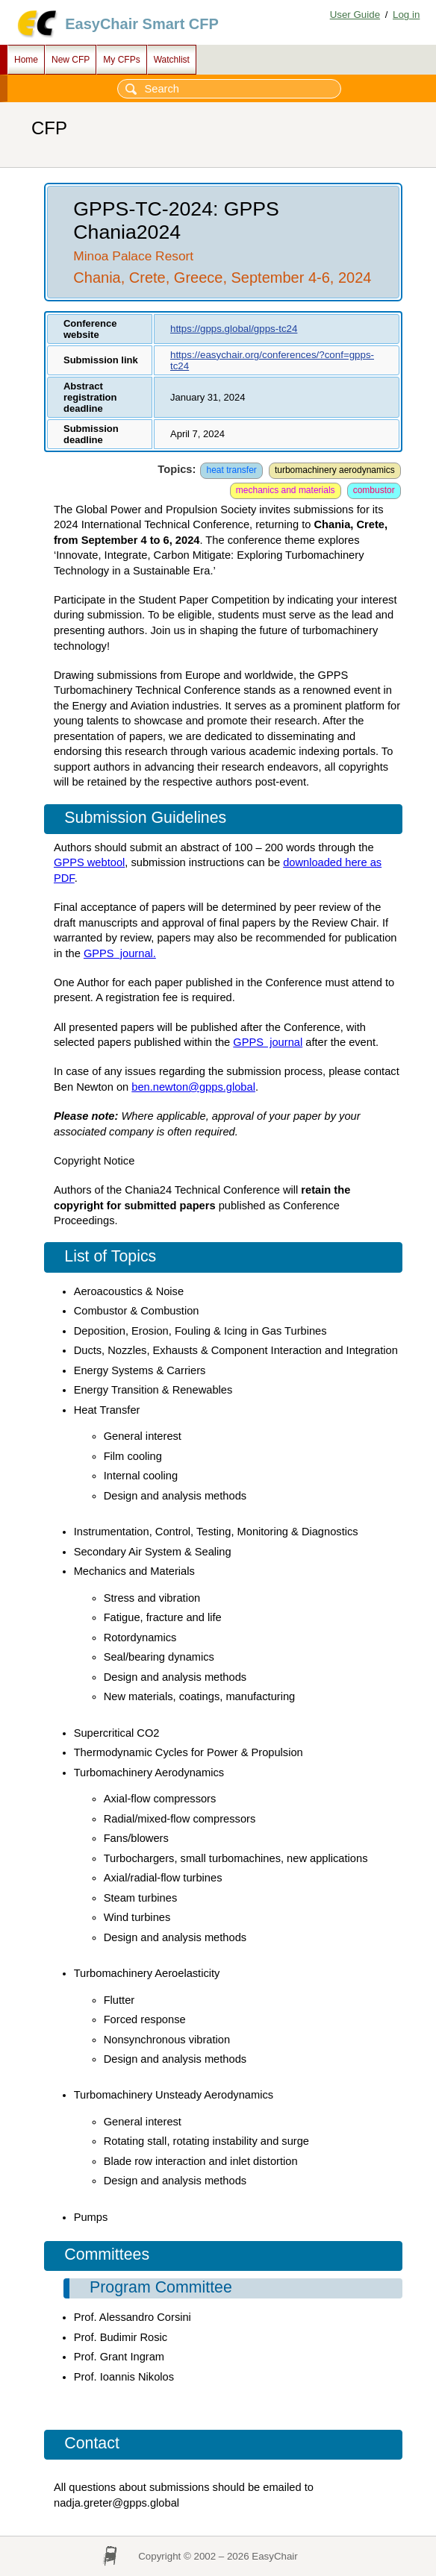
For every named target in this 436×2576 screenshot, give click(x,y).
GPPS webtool (89, 862)
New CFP (71, 59)
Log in (406, 14)
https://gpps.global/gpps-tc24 (233, 328)
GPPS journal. (120, 953)
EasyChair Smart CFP (142, 24)
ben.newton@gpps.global (193, 1087)
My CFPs (121, 59)
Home (26, 59)
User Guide (355, 14)
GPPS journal (267, 1042)
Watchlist (172, 59)
